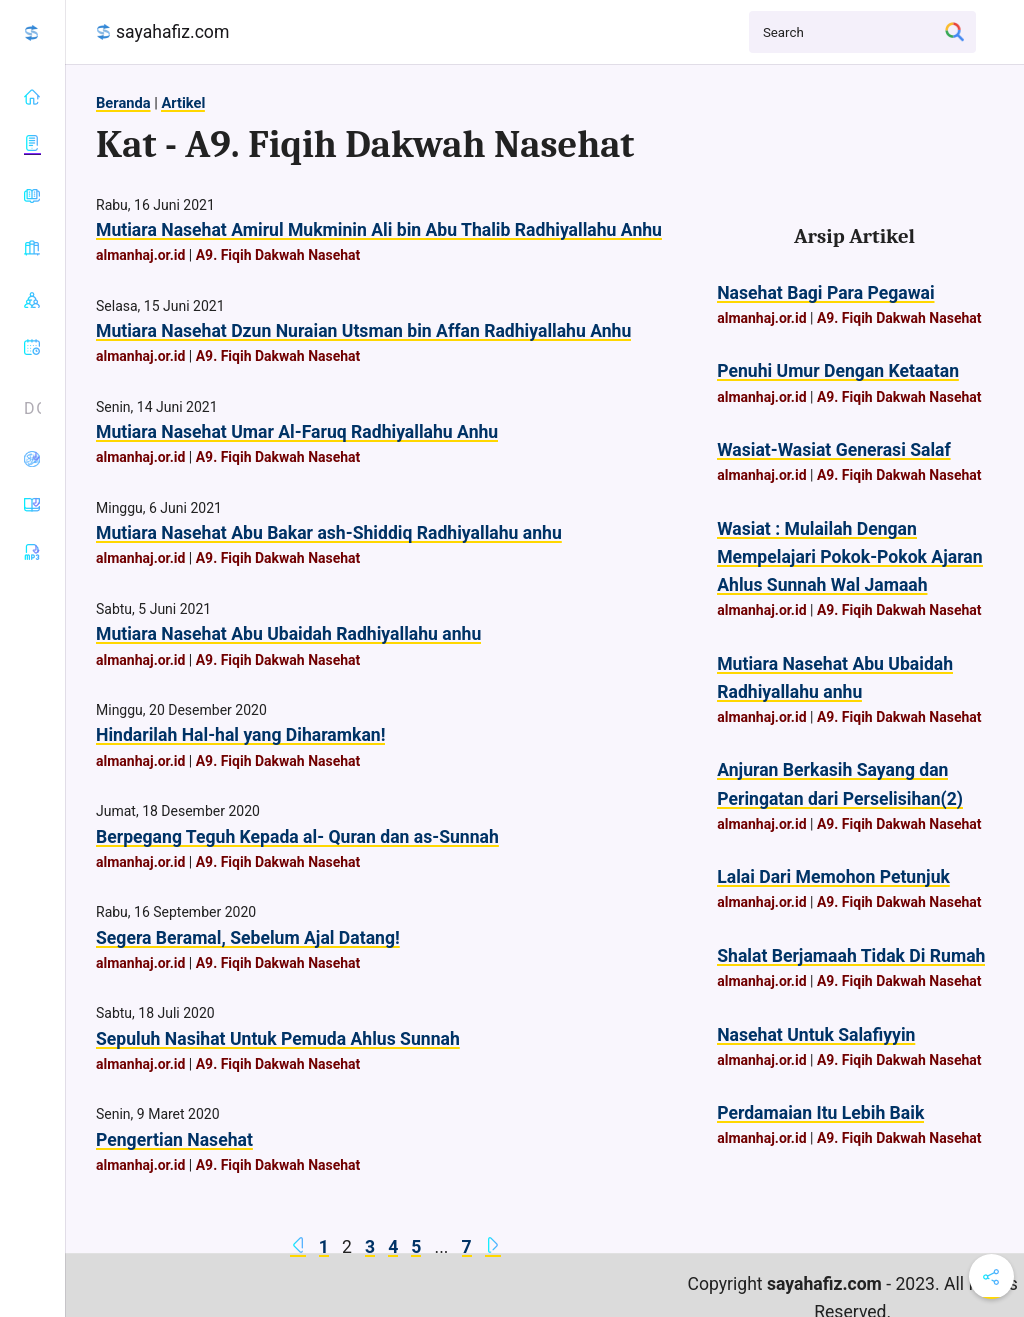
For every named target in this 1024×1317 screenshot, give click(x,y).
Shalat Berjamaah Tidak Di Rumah (851, 956)
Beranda (123, 103)
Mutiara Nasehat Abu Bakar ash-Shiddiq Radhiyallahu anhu (329, 533)
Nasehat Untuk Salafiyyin (816, 1035)
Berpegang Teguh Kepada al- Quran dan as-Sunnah (297, 837)
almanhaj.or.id (140, 255)
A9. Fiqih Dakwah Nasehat (278, 255)
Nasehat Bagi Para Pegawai (825, 293)
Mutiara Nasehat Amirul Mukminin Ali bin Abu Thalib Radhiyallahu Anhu (379, 230)
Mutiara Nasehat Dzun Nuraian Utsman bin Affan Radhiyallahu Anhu (363, 331)
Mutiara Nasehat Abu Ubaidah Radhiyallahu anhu (288, 634)
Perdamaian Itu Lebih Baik (820, 1113)
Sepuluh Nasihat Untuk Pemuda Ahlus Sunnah (278, 1039)
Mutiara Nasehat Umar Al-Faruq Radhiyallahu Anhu (297, 432)
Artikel (183, 103)
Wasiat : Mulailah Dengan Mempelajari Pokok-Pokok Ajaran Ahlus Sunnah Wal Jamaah (849, 557)
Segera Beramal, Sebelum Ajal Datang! (248, 938)
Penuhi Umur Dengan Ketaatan (838, 371)
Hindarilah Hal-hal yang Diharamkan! (240, 735)
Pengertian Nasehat (174, 1140)
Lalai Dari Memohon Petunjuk (833, 877)
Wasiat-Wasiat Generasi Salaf (834, 450)
